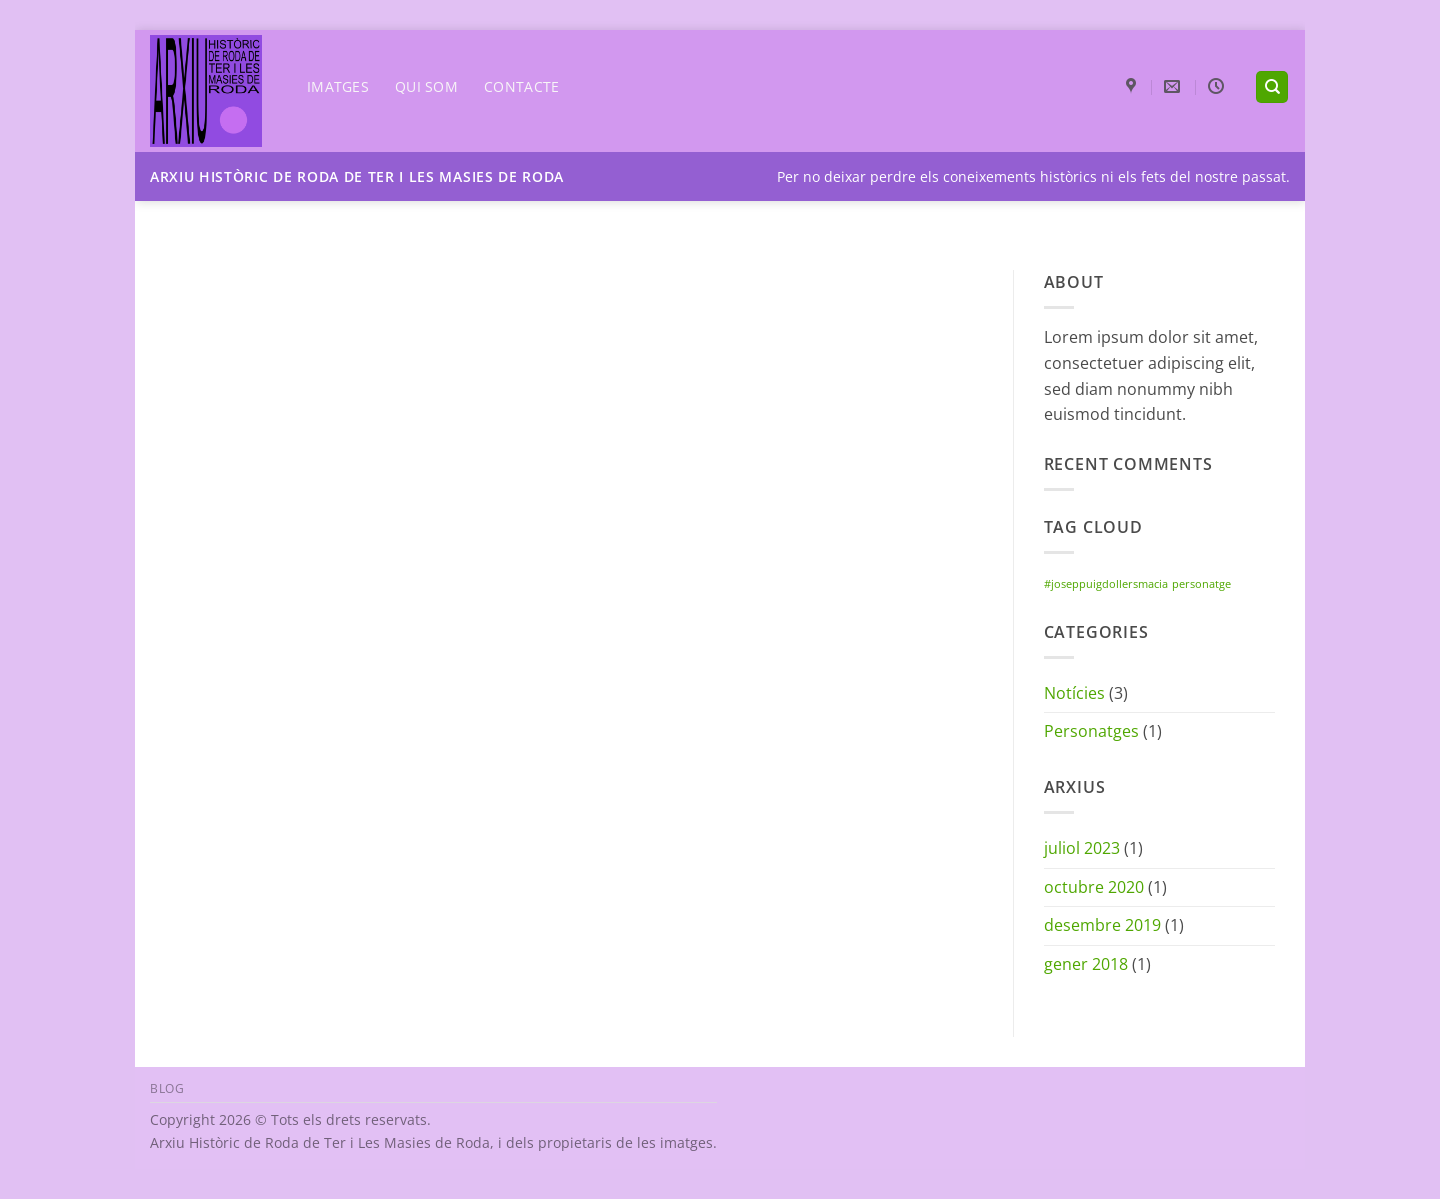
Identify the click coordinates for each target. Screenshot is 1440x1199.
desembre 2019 (1102, 925)
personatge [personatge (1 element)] (1201, 584)
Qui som (426, 86)
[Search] (1272, 87)
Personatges (1091, 731)
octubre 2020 (1094, 887)
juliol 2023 (1082, 848)
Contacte (521, 86)
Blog (167, 1088)
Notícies (1074, 693)
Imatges (338, 86)
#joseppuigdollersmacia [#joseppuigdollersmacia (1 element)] (1106, 584)
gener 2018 (1086, 964)
